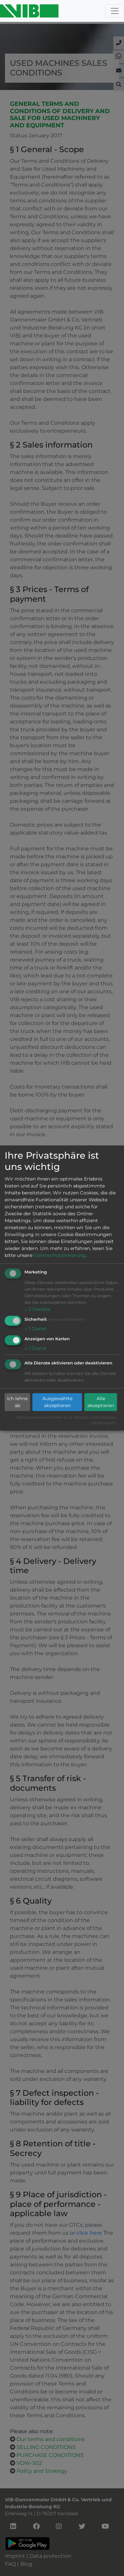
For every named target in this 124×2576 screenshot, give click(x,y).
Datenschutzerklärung (60, 1255)
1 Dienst (35, 1329)
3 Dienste (37, 1309)
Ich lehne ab (17, 1401)
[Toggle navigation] (114, 11)
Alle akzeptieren (100, 1401)
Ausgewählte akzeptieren (57, 1401)
